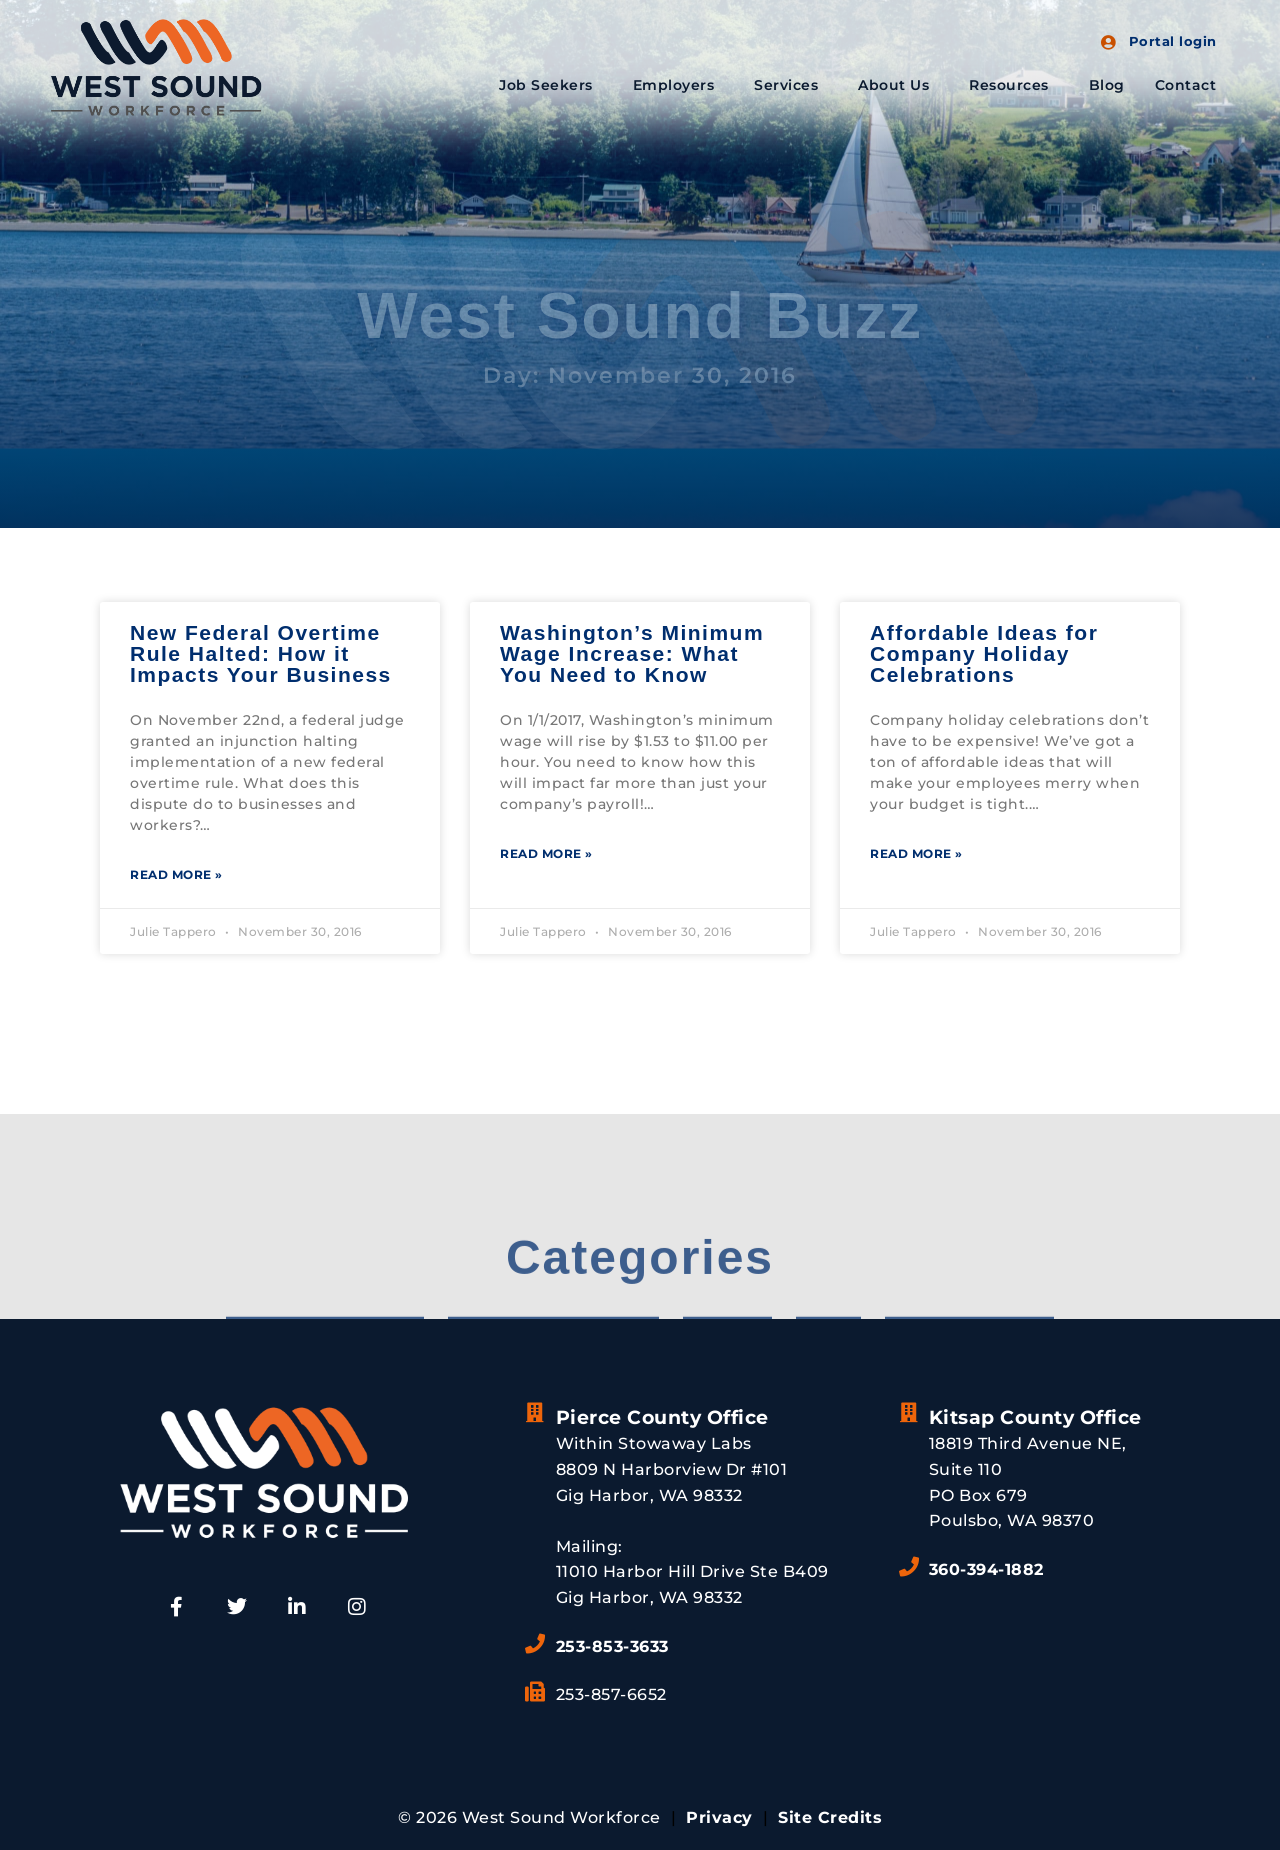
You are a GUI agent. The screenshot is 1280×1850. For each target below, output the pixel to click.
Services (791, 85)
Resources (1014, 85)
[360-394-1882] (909, 1567)
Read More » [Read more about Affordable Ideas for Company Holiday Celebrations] (916, 853)
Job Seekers (551, 85)
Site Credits (830, 1817)
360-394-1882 (986, 1569)
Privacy (719, 1817)
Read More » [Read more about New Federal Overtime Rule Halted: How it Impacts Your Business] (176, 874)
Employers (679, 85)
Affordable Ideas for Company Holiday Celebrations (984, 653)
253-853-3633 (612, 1646)
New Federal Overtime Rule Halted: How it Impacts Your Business (261, 653)
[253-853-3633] (536, 1644)
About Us (898, 85)
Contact (1186, 85)
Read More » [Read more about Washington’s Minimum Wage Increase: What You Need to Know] (546, 853)
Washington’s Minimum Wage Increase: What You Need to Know (632, 653)
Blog (1107, 85)
